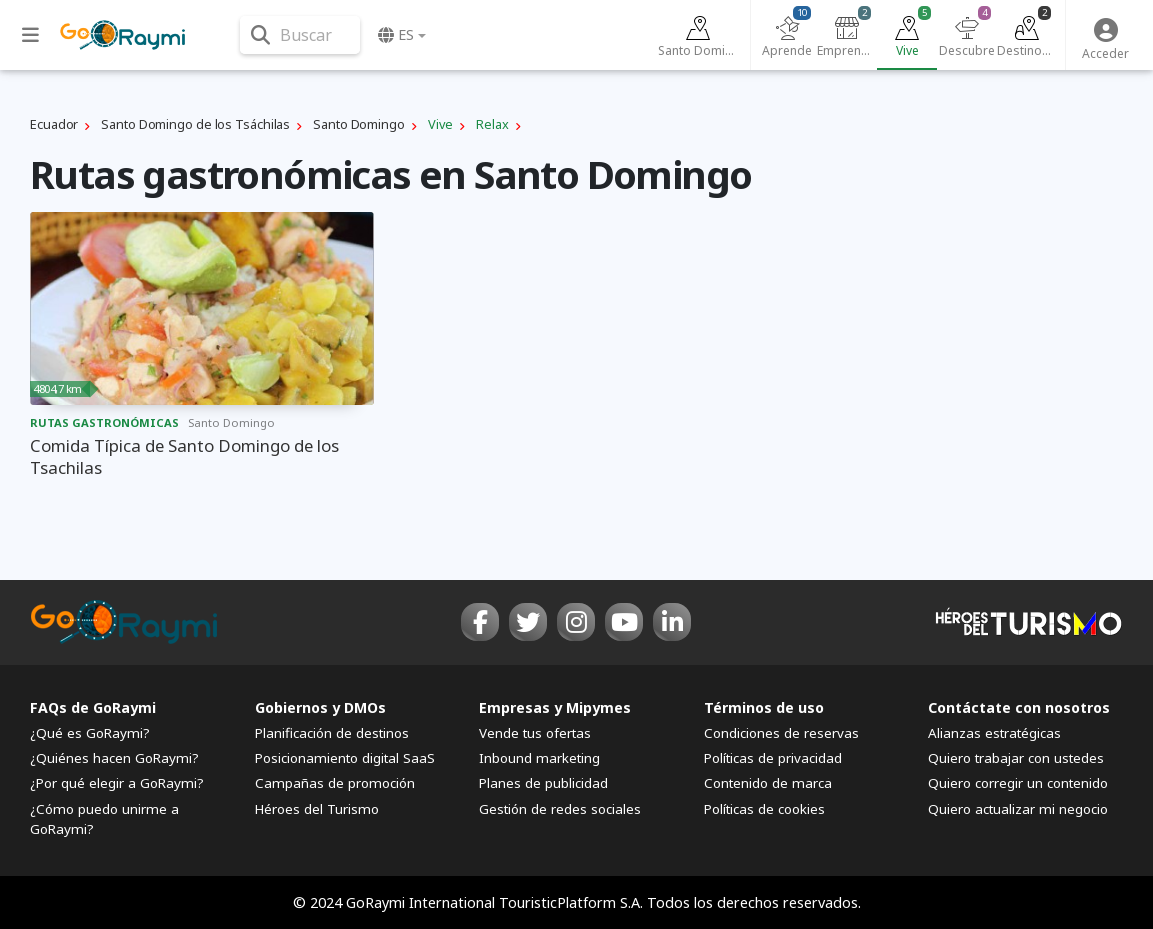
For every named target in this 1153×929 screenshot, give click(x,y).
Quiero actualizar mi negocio (1018, 809)
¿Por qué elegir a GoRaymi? (117, 783)
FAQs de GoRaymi (93, 707)
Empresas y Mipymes (555, 707)
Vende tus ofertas (535, 733)
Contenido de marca (768, 783)
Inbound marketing (539, 758)
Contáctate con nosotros (1019, 707)
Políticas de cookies (764, 809)
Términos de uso (764, 707)
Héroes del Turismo (317, 809)
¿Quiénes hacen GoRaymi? (114, 758)
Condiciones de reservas (781, 733)
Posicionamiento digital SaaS (345, 758)
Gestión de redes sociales (560, 809)
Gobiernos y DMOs (320, 707)
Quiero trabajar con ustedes (1016, 758)
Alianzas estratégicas (994, 733)
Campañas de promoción (335, 783)
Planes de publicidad (543, 783)
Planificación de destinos (332, 733)
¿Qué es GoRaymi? (90, 733)
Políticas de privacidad (773, 758)
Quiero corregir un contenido (1018, 783)
